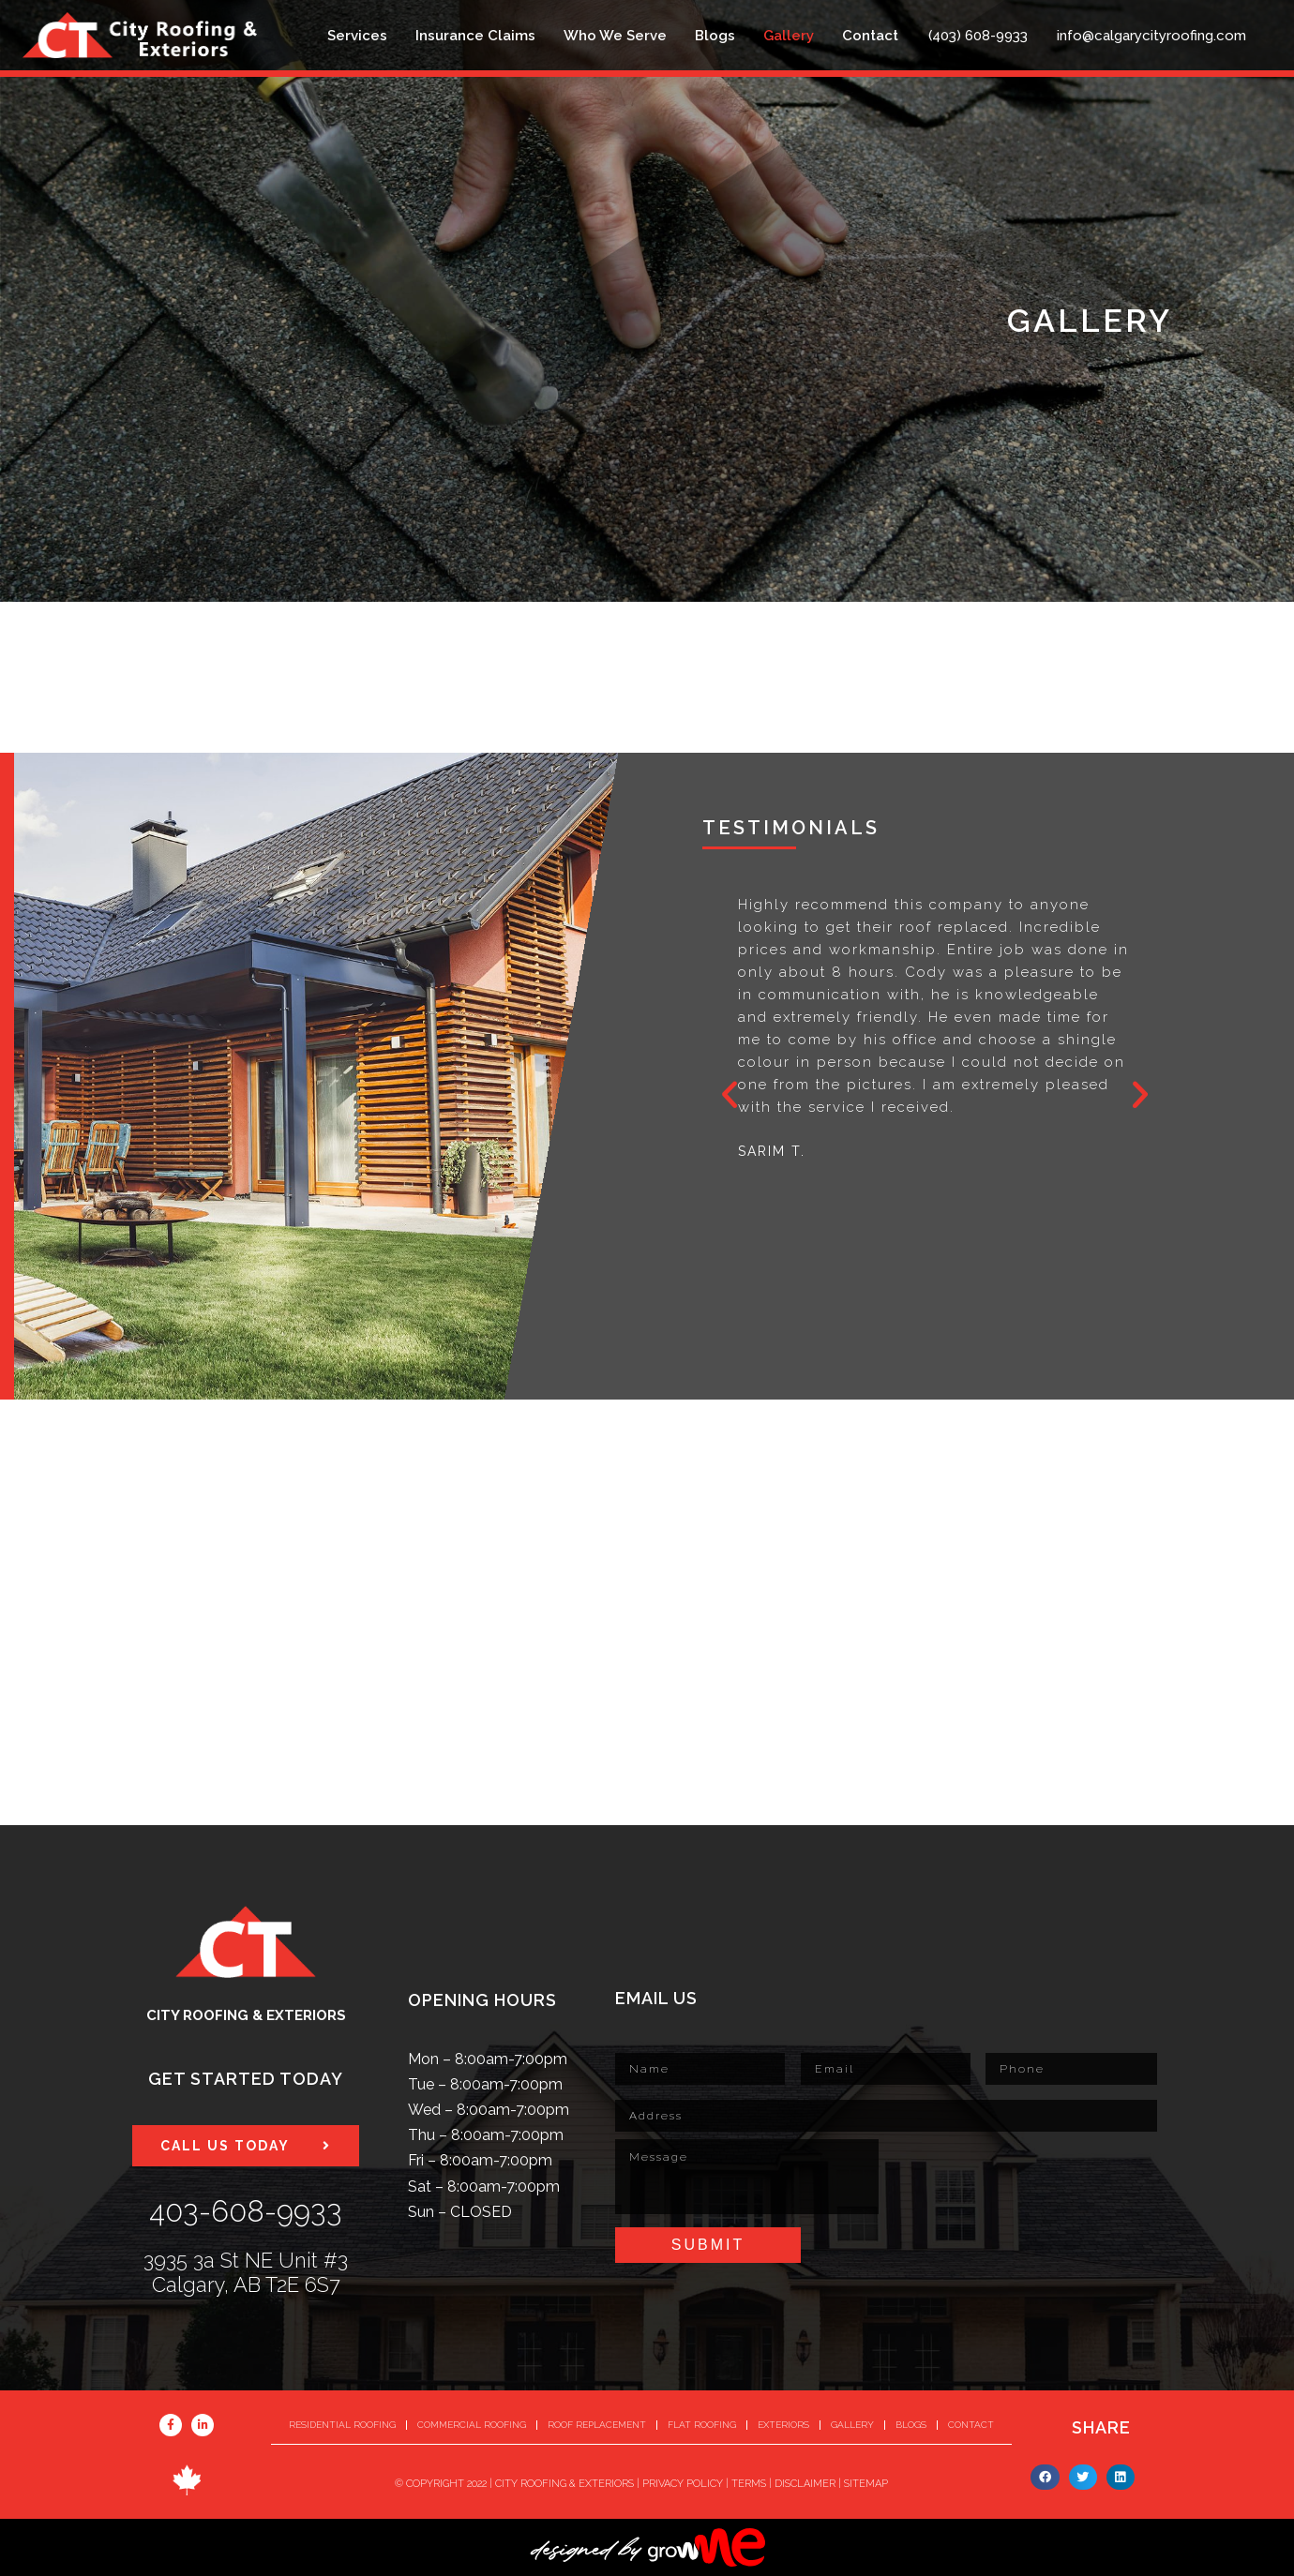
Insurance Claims (475, 35)
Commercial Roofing (471, 2425)
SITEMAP (866, 2484)
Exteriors (783, 2425)
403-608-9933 (245, 2211)
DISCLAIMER (805, 2484)
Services (357, 35)
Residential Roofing (342, 2425)
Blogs (715, 35)
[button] (729, 1095)
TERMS (748, 2484)
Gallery (788, 35)
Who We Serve (615, 35)
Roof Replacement (597, 2425)
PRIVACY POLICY (682, 2484)
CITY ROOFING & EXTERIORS (564, 2484)
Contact (870, 35)
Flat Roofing (702, 2425)
